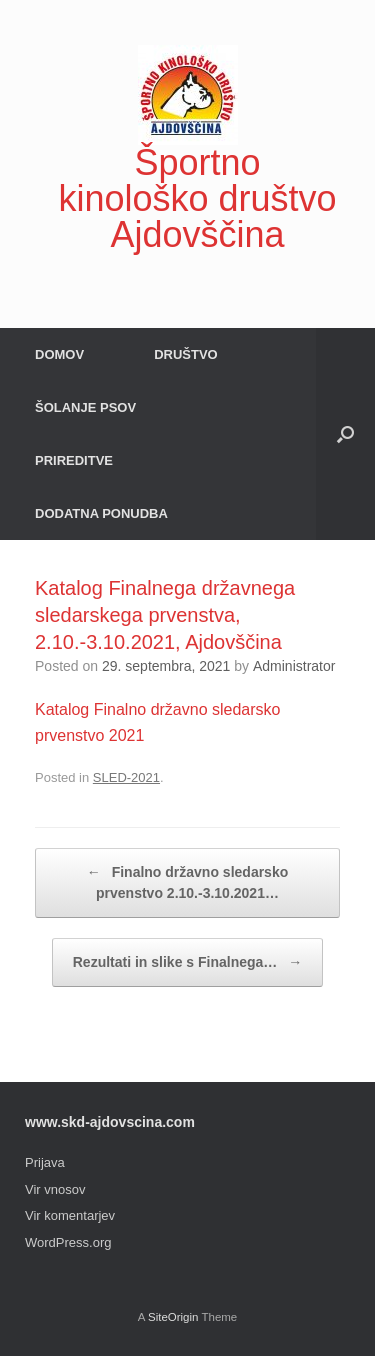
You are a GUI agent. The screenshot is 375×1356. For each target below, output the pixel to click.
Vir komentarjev (70, 1215)
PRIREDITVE (74, 460)
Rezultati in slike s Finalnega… (188, 962)
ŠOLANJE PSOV (85, 407)
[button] (345, 434)
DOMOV (59, 354)
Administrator (294, 666)
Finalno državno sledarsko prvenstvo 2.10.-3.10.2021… (188, 881)
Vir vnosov (55, 1189)
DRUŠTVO (186, 354)
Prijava (45, 1162)
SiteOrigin (173, 1317)
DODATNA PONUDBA (101, 513)
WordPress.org (68, 1242)
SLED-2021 (126, 777)
